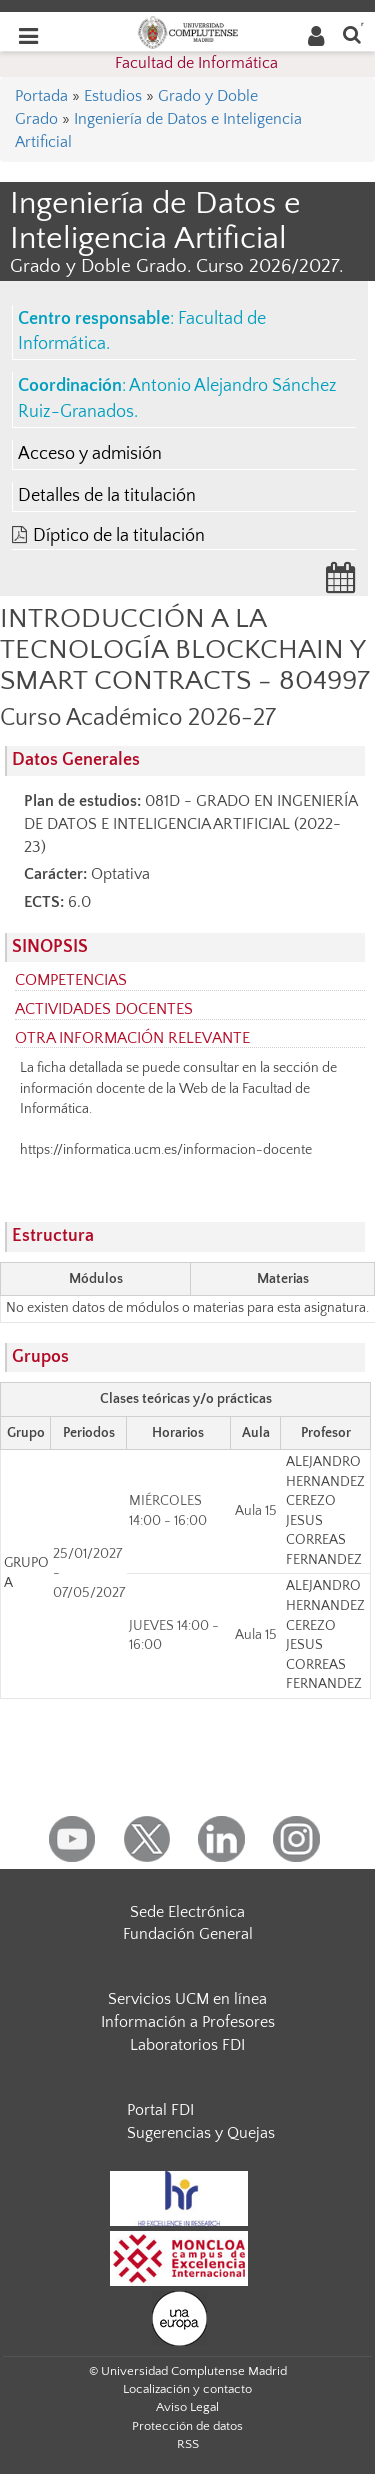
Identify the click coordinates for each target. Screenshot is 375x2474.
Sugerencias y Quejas (201, 2133)
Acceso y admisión (90, 454)
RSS (188, 2444)
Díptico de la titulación (119, 536)
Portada (41, 96)
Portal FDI (160, 2110)
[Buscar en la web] (352, 33)
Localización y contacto (187, 2389)
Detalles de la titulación (107, 496)
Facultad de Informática (196, 63)
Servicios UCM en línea (187, 1999)
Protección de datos (187, 2426)
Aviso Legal (187, 2407)
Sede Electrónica (187, 1912)
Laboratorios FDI (187, 2045)
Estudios (113, 96)
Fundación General (188, 1934)
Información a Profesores (188, 2022)
